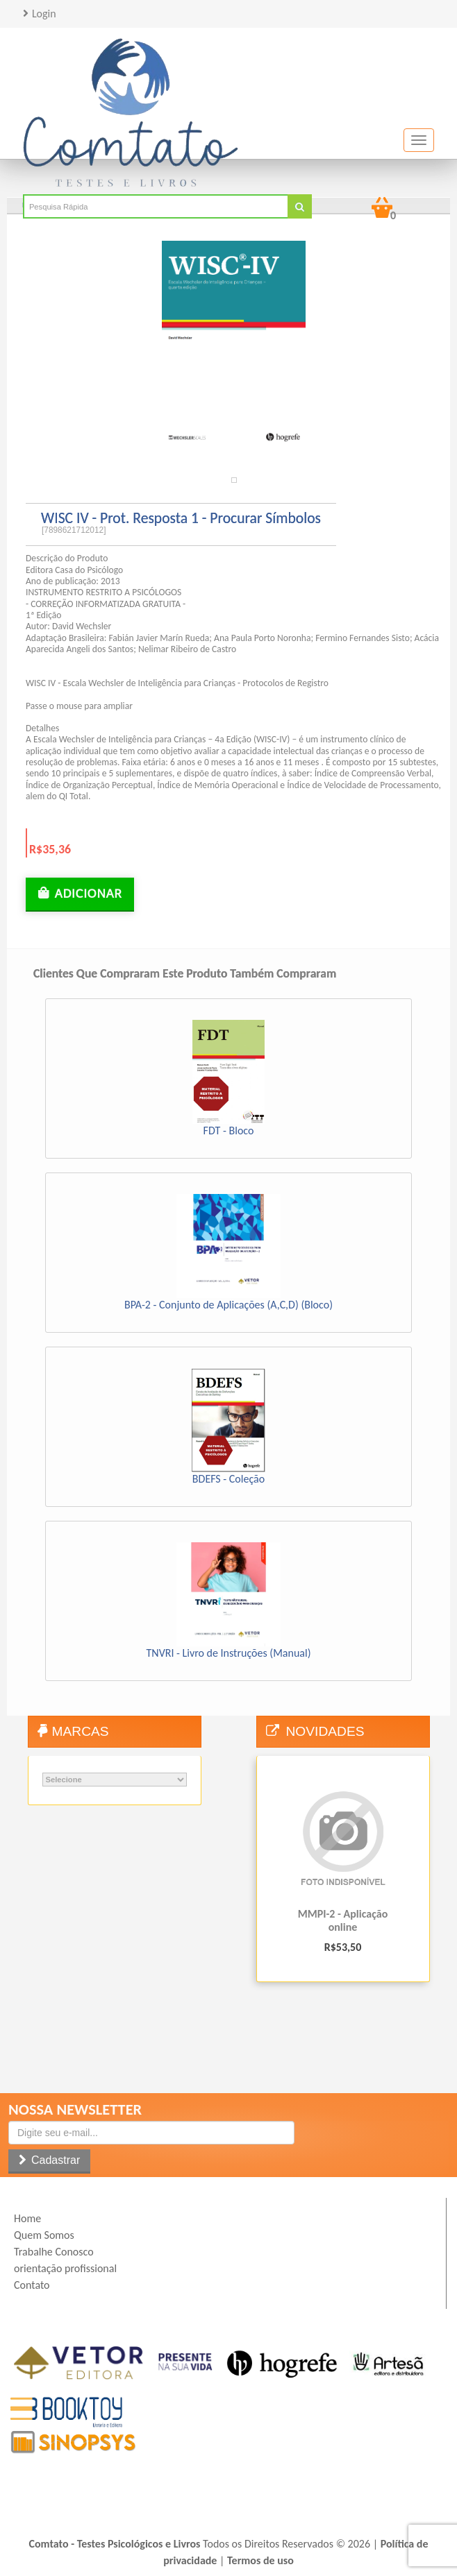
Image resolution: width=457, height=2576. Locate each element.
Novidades (325, 1731)
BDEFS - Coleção (228, 1478)
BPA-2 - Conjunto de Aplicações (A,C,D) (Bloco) (228, 1304)
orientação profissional (65, 2268)
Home (27, 2218)
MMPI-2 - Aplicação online (343, 1920)
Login (44, 13)
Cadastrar (54, 2159)
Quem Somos (44, 2235)
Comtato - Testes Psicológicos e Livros (115, 2543)
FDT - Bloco (228, 1130)
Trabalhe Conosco (54, 2251)
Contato (32, 2285)
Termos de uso (260, 2560)
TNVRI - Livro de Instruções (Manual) (229, 1653)
